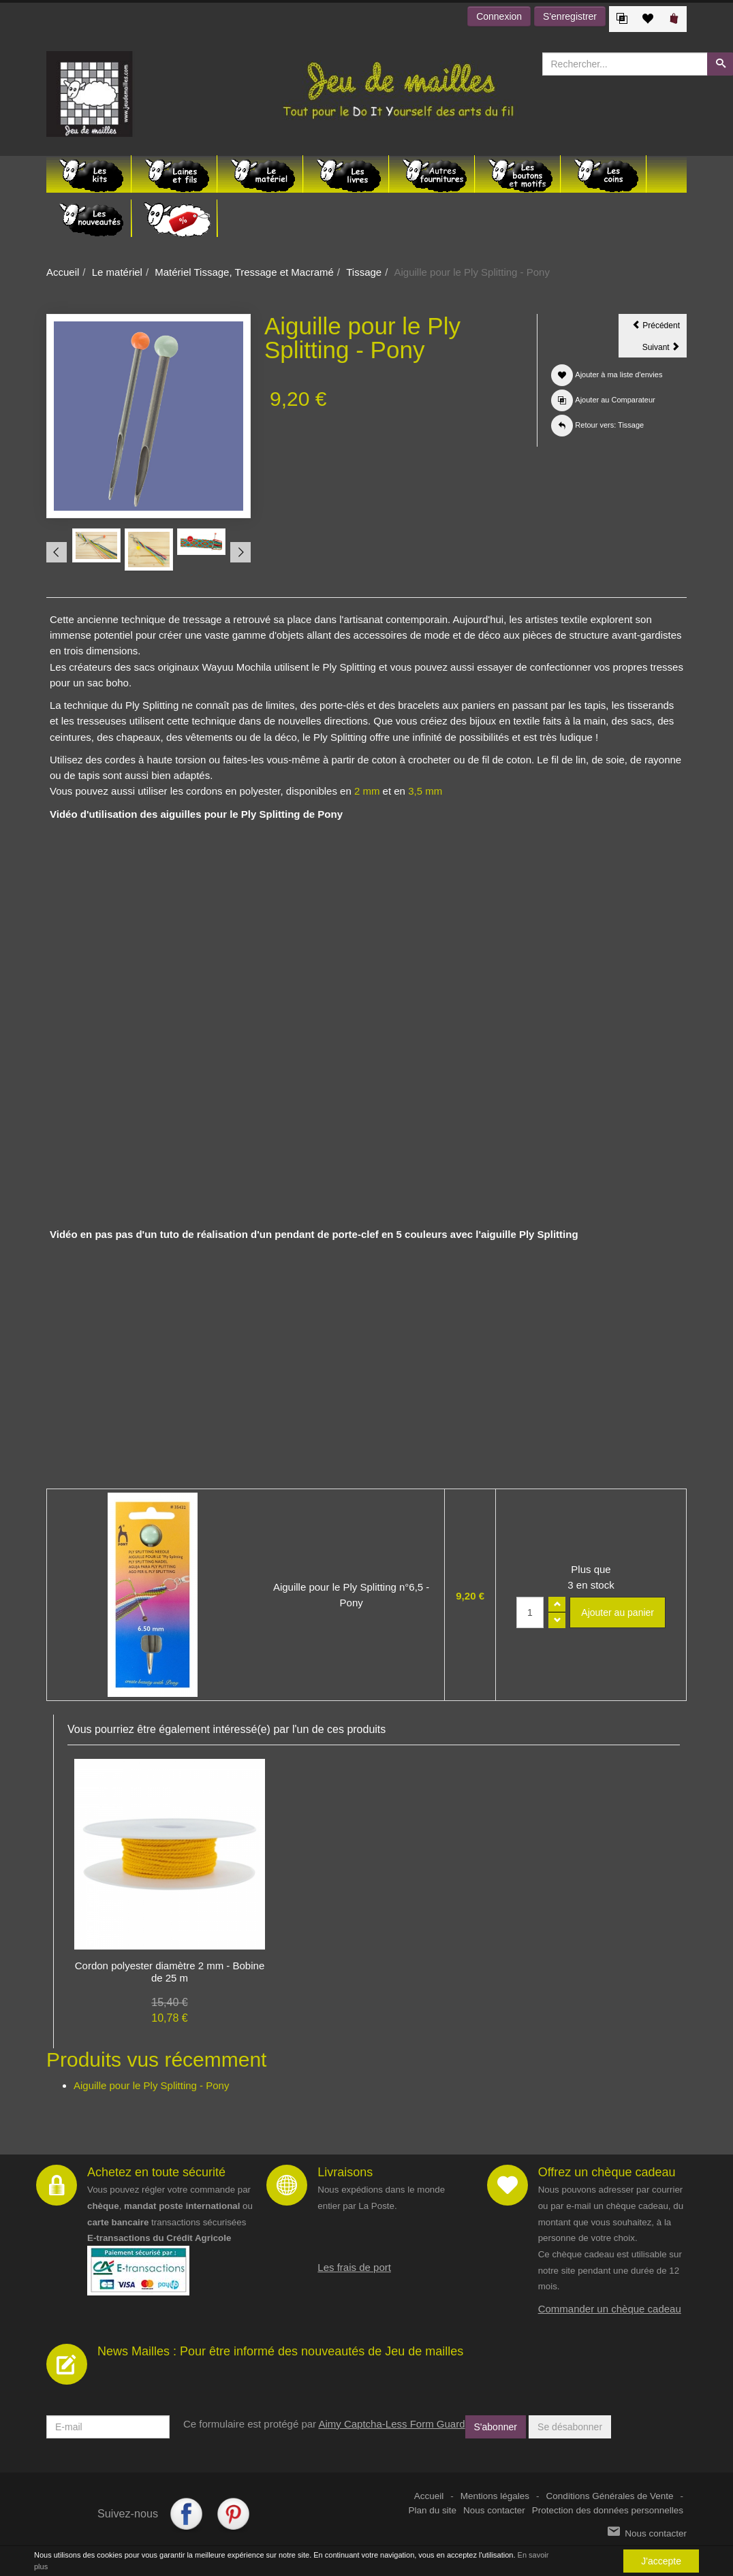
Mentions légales (495, 2496)
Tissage (363, 272)
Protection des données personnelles (607, 2510)
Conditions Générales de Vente (610, 2496)
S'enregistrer (570, 16)
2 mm (367, 791)
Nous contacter (494, 2510)
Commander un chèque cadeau (609, 2309)
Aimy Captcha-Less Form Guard (391, 2424)
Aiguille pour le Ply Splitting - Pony (151, 2085)
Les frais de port (354, 2267)
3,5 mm (425, 791)
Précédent (659, 327)
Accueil (62, 272)
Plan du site (433, 2510)
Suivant (664, 349)
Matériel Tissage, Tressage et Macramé (244, 272)
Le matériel (117, 272)
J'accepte (661, 2561)
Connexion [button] (499, 16)
